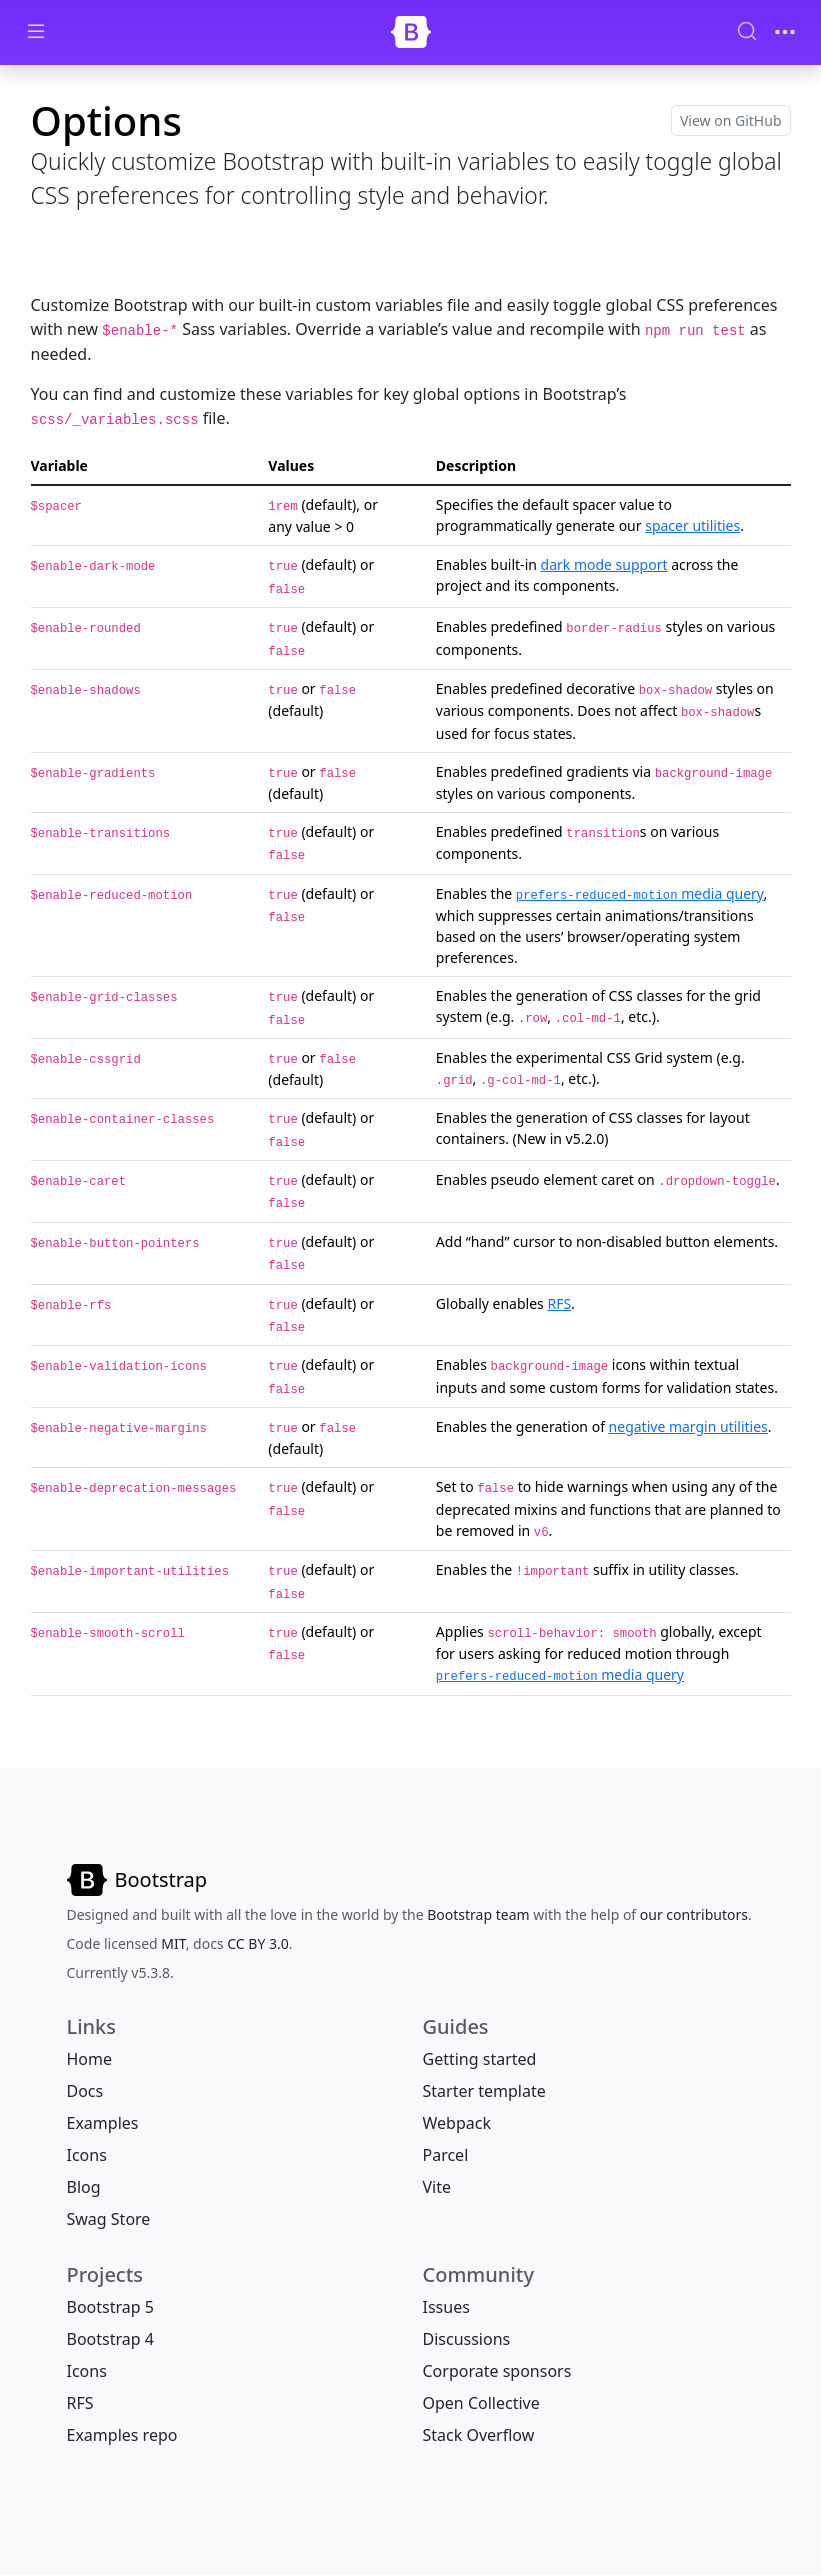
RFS (559, 1303)
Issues (446, 2307)
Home (90, 2059)
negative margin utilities (688, 1426)
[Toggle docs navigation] (36, 32)
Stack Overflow (479, 2435)
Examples (103, 2123)
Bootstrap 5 (110, 2307)
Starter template (484, 2091)
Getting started (480, 2059)
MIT (173, 1943)
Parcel (446, 2155)
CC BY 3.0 (258, 1943)
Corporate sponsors (497, 2371)
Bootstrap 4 (110, 2339)
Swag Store (109, 2219)
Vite (437, 2187)
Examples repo (122, 2435)
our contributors (694, 1914)
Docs (85, 2091)
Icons (87, 2155)
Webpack (457, 2123)
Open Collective (481, 2403)
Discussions (467, 2339)
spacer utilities (692, 525)
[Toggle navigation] (785, 32)
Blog (84, 2187)
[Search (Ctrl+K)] (747, 31)
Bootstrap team (478, 1914)
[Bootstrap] (411, 32)
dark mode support (604, 564)
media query (640, 893)
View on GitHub (731, 120)
